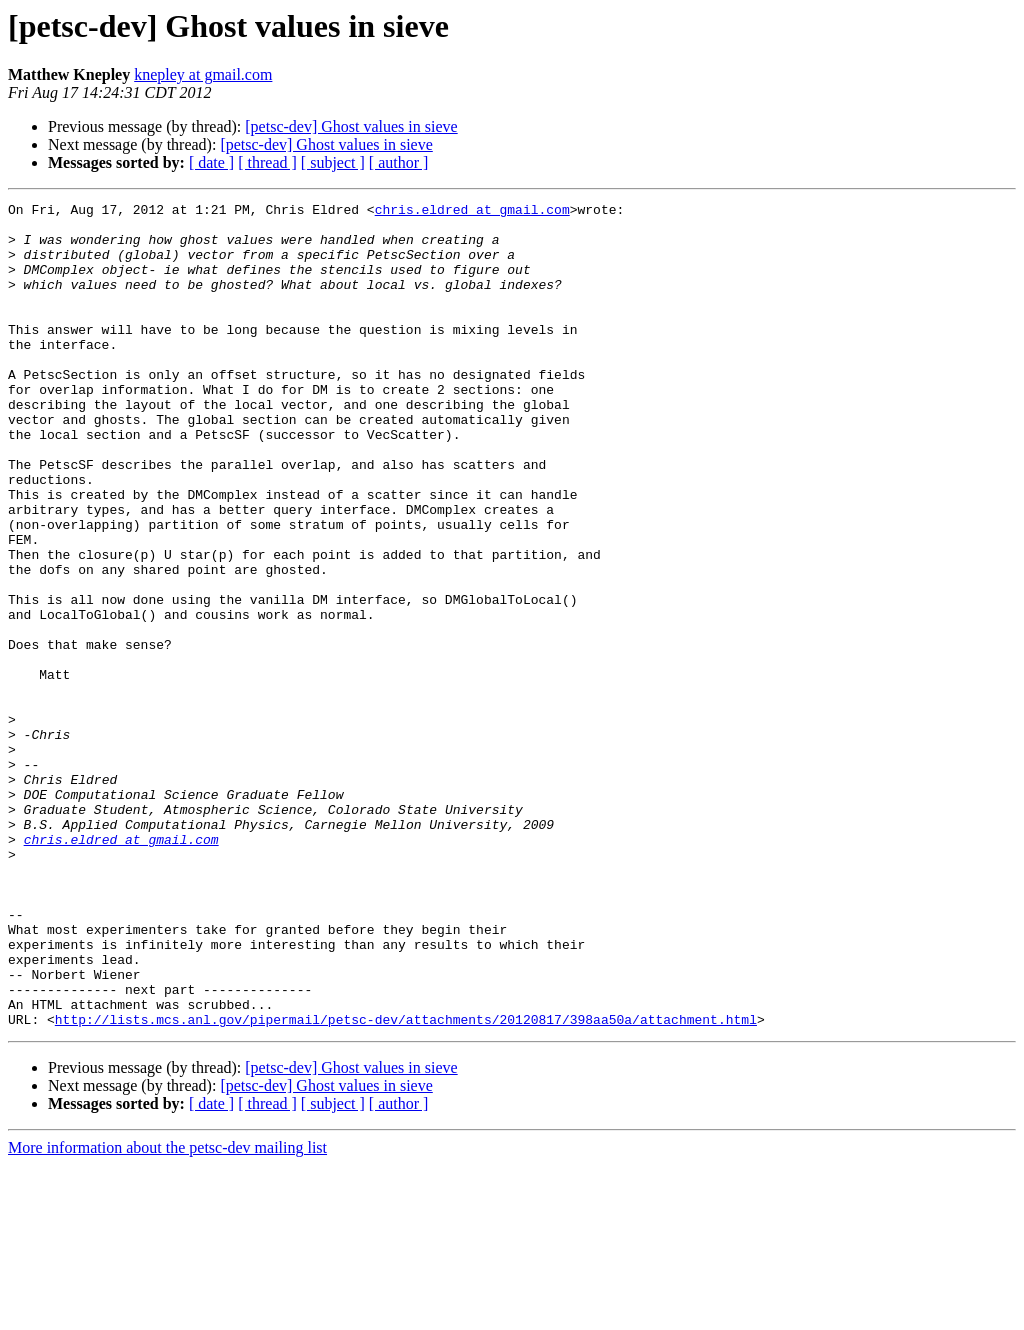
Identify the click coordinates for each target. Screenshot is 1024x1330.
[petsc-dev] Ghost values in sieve (351, 126)
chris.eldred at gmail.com (472, 212)
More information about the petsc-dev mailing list (167, 1312)
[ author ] (399, 162)
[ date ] (211, 162)
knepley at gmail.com (203, 74)
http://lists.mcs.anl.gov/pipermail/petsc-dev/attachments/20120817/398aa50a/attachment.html (406, 1184)
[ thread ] (267, 162)
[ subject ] (333, 162)
